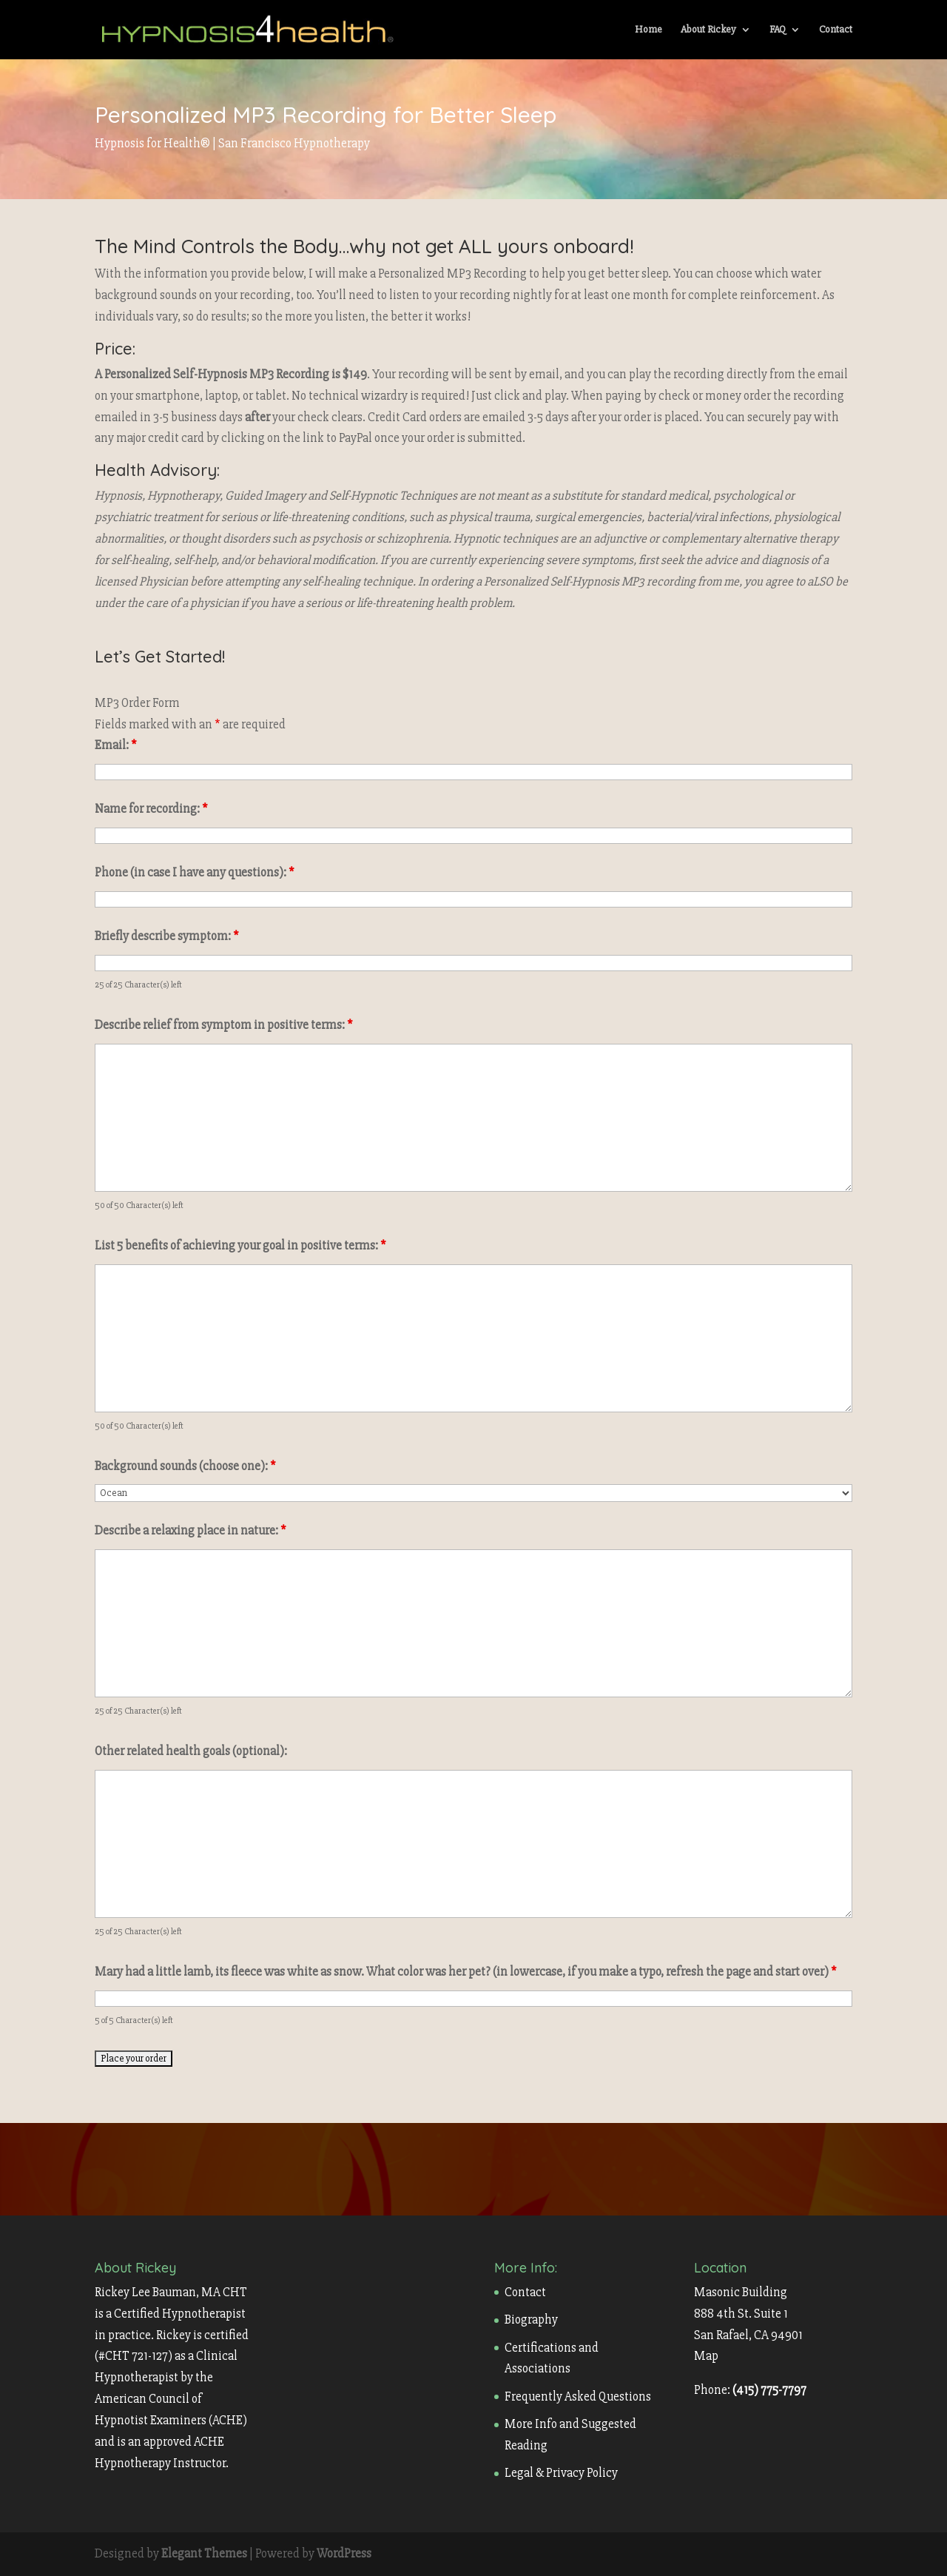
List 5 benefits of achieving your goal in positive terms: (240, 1245)
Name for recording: (151, 808)
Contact (835, 30)
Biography (531, 2319)
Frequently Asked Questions (578, 2396)
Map (706, 2356)
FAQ (777, 30)
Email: (116, 745)
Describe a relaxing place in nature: (190, 1530)
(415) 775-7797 (769, 2390)
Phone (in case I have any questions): (194, 872)
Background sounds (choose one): (185, 1466)
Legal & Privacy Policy (561, 2473)
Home (648, 30)
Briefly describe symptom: (167, 936)
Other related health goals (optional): (191, 1751)
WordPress (344, 2553)
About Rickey (708, 30)
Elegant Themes (204, 2553)
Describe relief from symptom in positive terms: (224, 1025)
